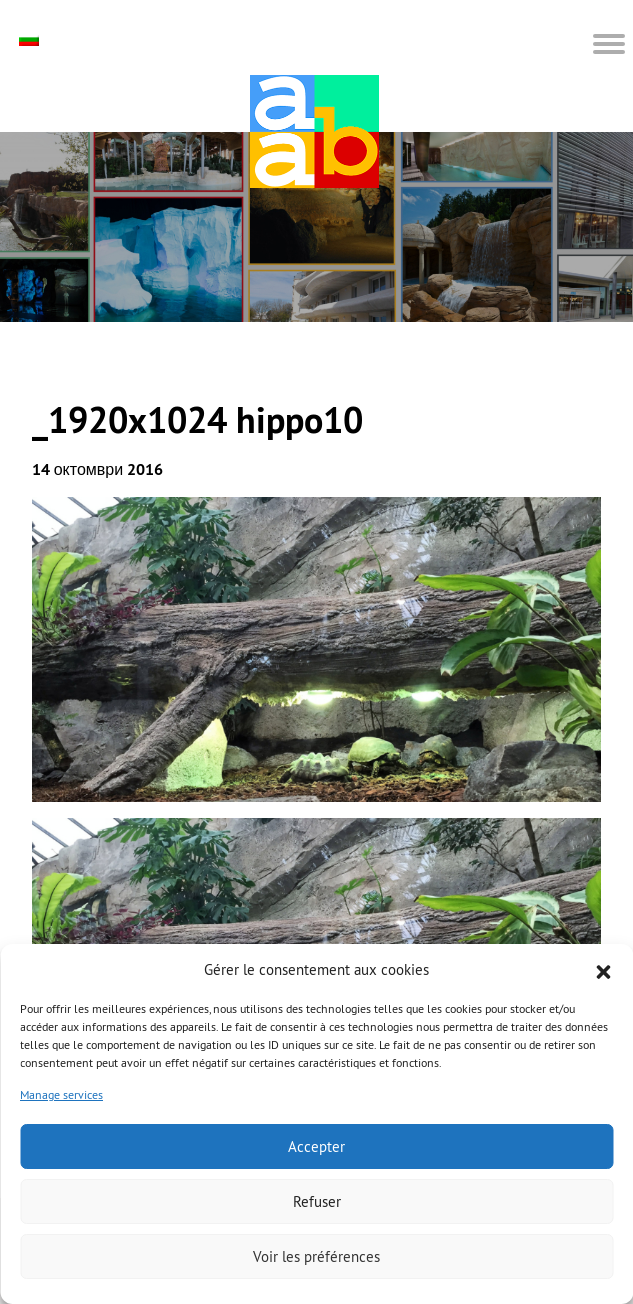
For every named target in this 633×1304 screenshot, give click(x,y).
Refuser (317, 1201)
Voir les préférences (316, 1256)
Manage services (61, 1094)
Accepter (316, 1146)
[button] (603, 970)
